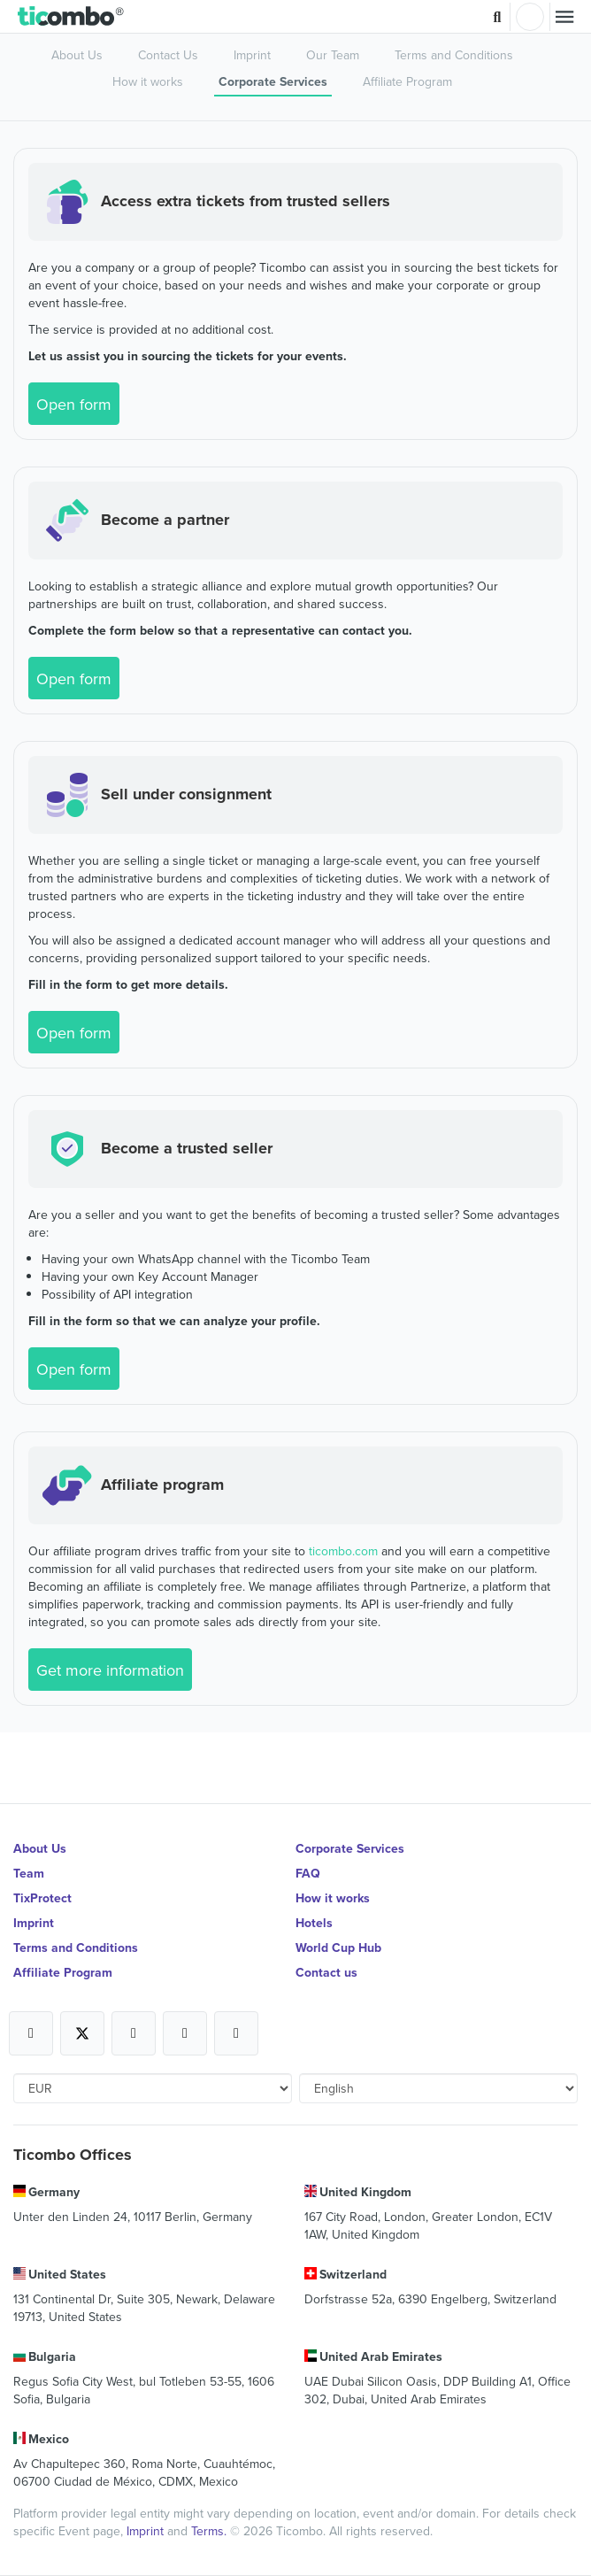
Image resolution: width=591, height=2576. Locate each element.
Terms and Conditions (454, 55)
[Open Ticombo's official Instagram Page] (133, 2033)
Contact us (326, 1972)
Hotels (314, 1923)
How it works (147, 81)
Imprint (252, 55)
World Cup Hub (338, 1947)
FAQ (308, 1873)
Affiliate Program (407, 81)
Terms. (210, 2531)
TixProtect (42, 1898)
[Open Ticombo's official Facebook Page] (31, 2033)
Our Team (332, 55)
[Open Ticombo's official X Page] (82, 2033)
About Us (77, 55)
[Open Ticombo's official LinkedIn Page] (236, 2033)
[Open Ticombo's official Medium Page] (185, 2033)
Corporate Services (273, 81)
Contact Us (168, 55)
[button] (71, 16)
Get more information (110, 1670)
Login (530, 17)
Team (28, 1873)
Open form (73, 404)
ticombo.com (343, 1551)
